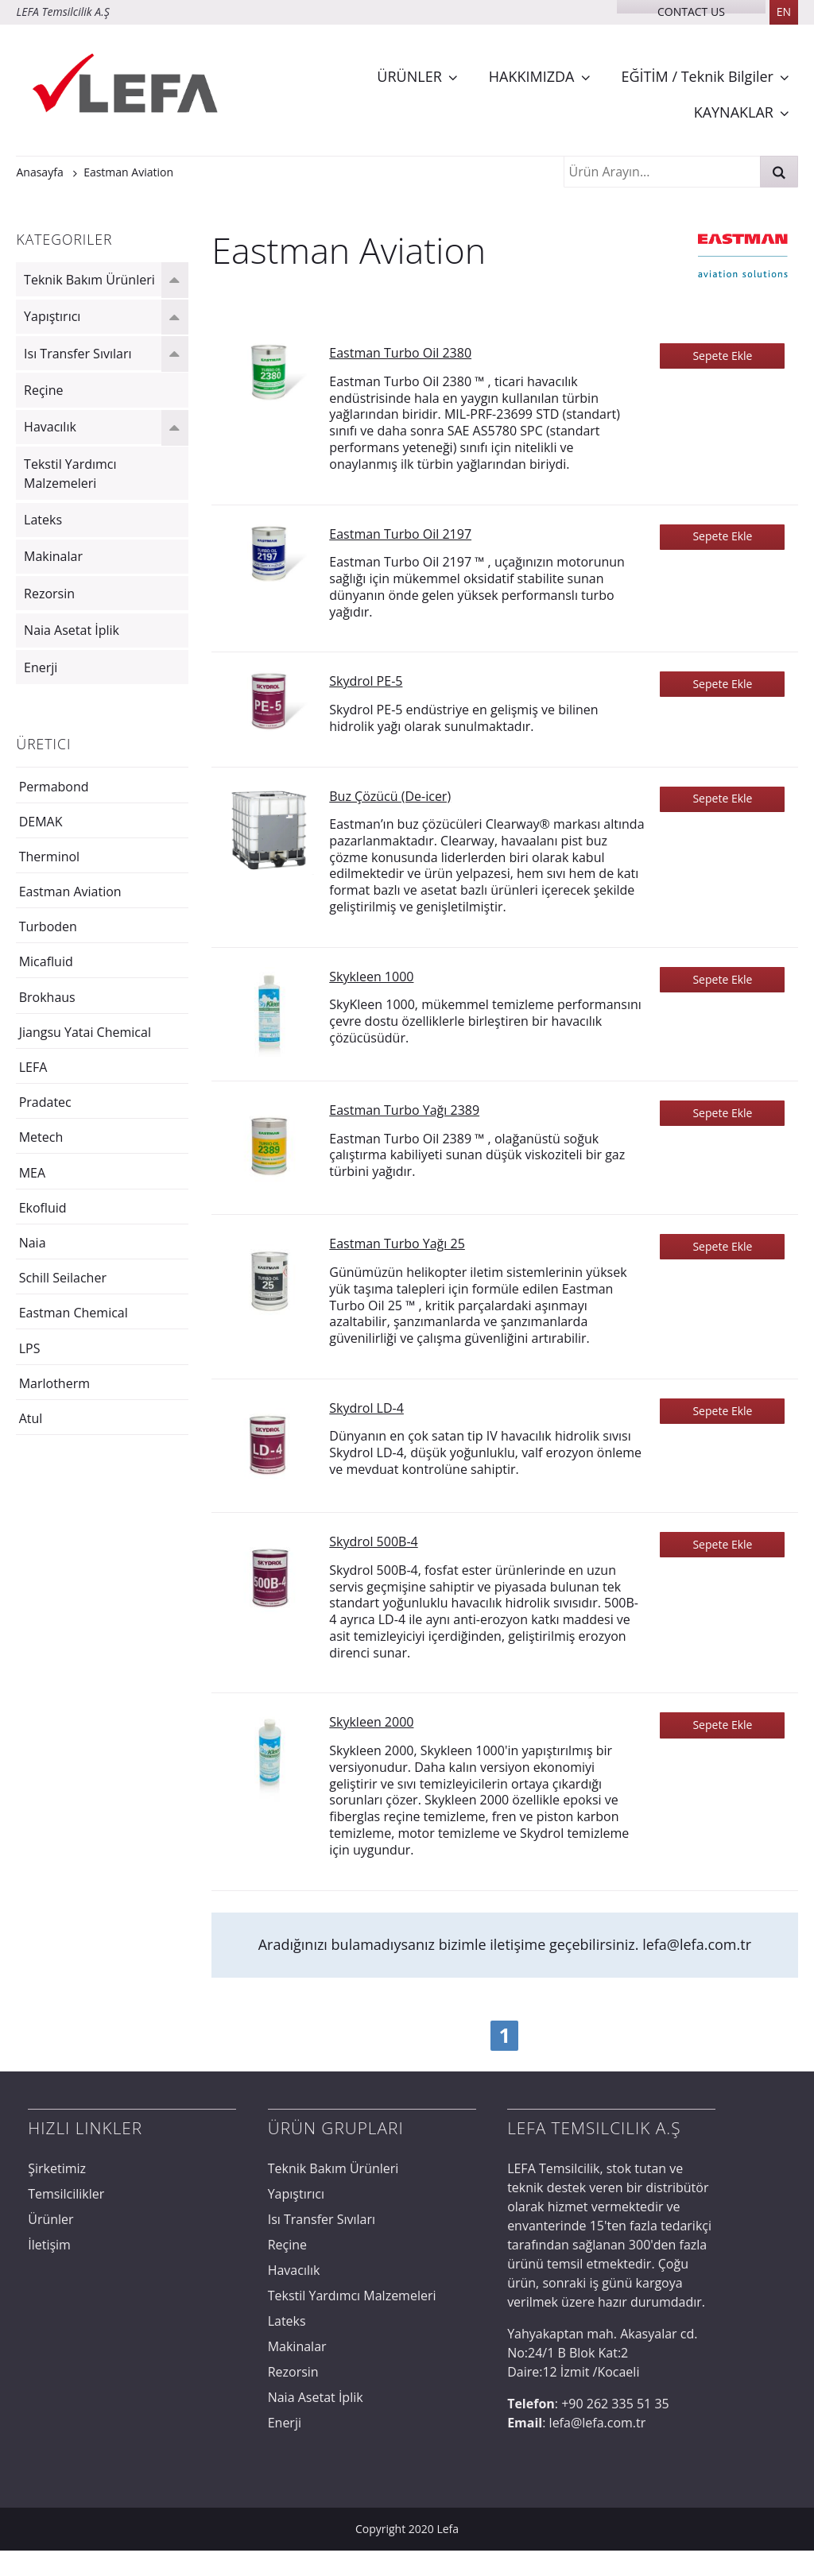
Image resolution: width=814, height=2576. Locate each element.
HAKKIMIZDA (532, 76)
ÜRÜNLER (409, 76)
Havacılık (50, 426)
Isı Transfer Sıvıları (77, 353)
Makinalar (53, 556)
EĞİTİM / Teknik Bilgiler (697, 76)
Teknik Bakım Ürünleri (89, 279)
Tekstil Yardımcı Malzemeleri (70, 473)
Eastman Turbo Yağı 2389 (404, 1110)
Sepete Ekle (722, 355)
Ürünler (50, 2219)
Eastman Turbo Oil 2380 (400, 353)
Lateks (43, 519)
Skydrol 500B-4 (373, 1541)
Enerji (40, 667)
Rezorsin (49, 593)
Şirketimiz (57, 2168)
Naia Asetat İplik (71, 630)
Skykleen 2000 (371, 1722)
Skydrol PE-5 (365, 681)
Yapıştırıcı (52, 316)
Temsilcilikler (66, 2194)
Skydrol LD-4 (366, 1408)
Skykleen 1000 (371, 976)
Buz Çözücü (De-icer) (390, 796)
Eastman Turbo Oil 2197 (400, 534)
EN (784, 11)
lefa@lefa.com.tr (696, 1944)
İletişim (49, 2244)
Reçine (43, 390)
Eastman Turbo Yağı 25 (397, 1243)
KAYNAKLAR (733, 112)
